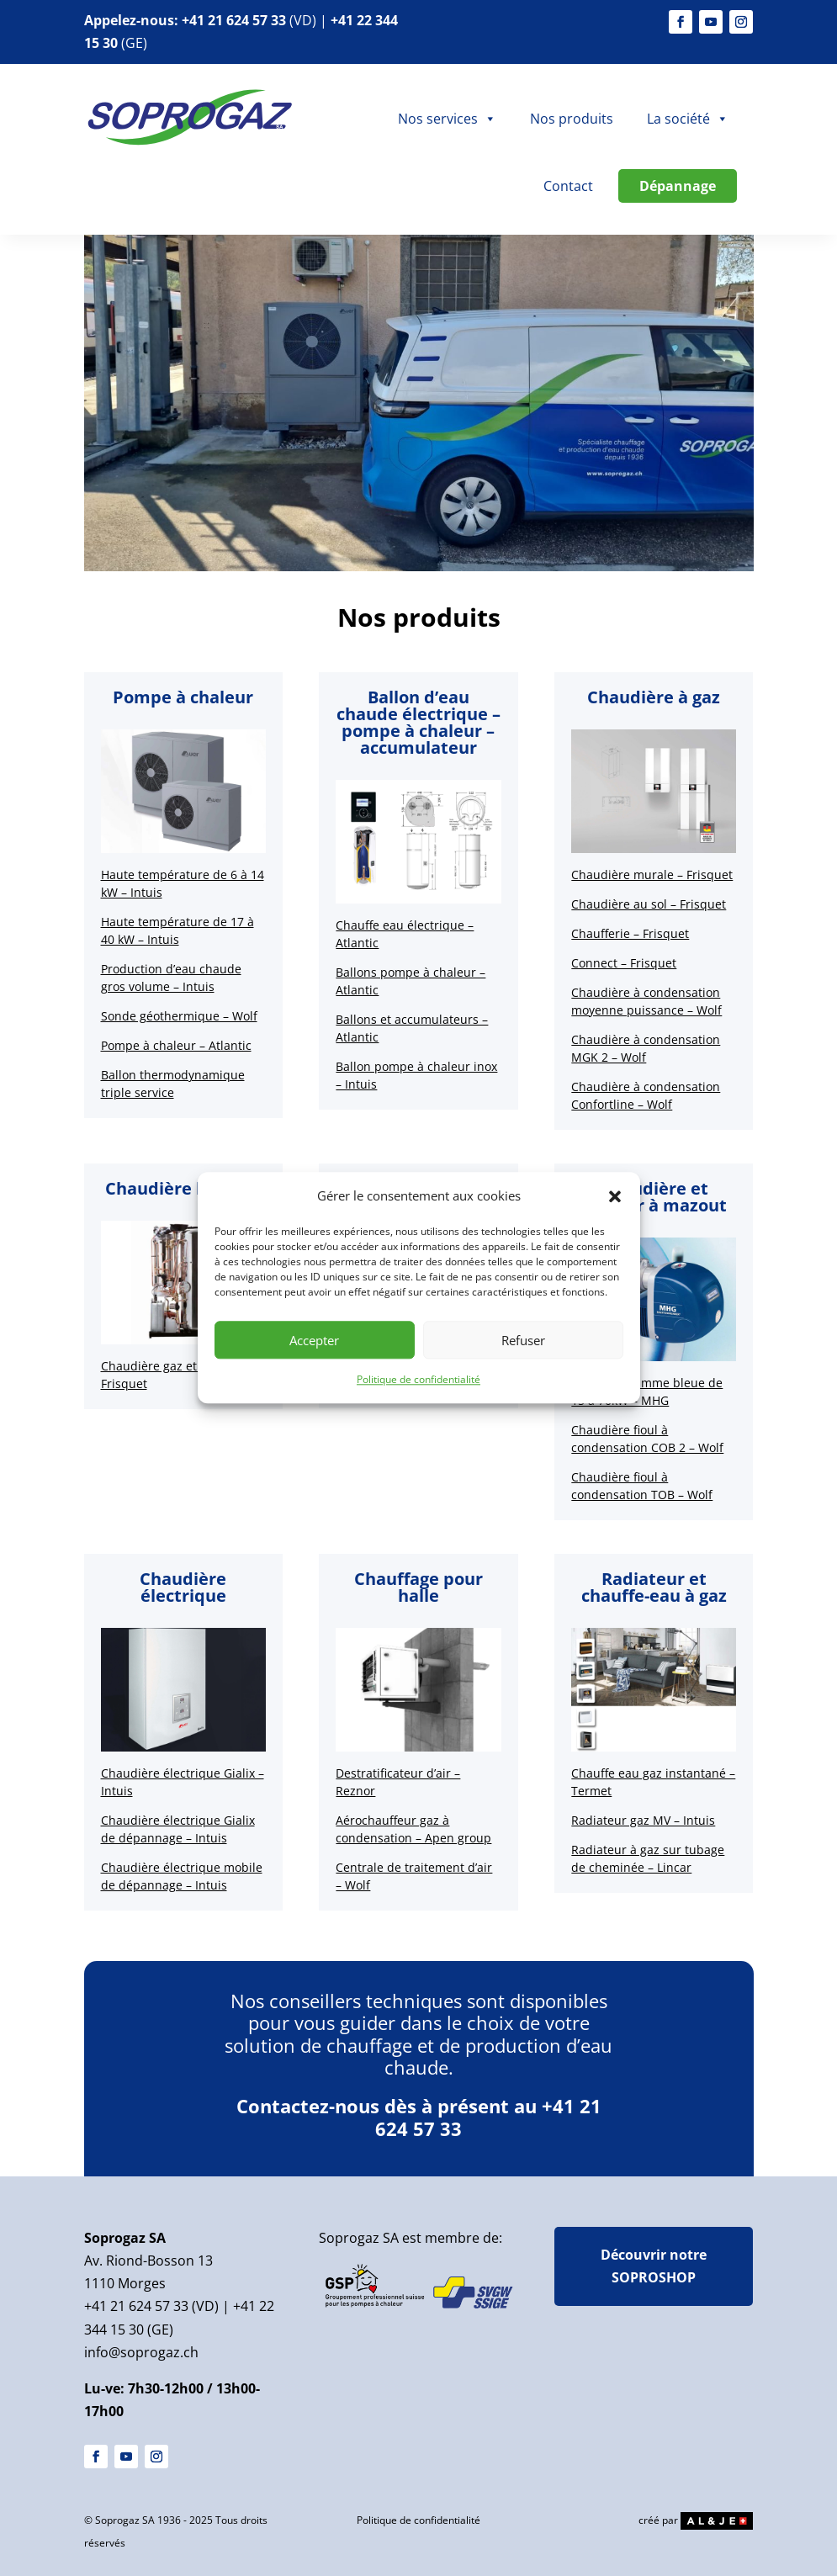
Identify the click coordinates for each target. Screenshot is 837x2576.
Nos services (447, 118)
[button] (615, 1196)
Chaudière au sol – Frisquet (648, 904)
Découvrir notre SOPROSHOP (654, 2266)
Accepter (314, 1340)
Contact (568, 186)
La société (687, 118)
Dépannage (677, 186)
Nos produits (571, 118)
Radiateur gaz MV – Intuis (643, 1820)
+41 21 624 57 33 (234, 20)
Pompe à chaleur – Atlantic (176, 1045)
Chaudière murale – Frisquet (652, 875)
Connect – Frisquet (623, 963)
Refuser (523, 1340)
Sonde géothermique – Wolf (179, 1016)
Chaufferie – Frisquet (630, 933)
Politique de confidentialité (418, 1380)
